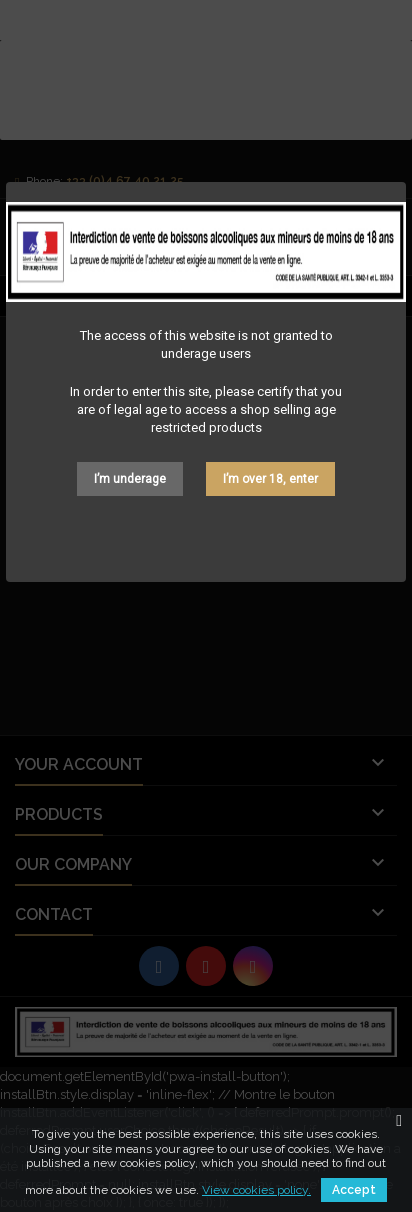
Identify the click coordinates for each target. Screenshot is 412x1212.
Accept (354, 1190)
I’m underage (130, 479)
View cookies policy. (256, 1190)
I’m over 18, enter (270, 479)
